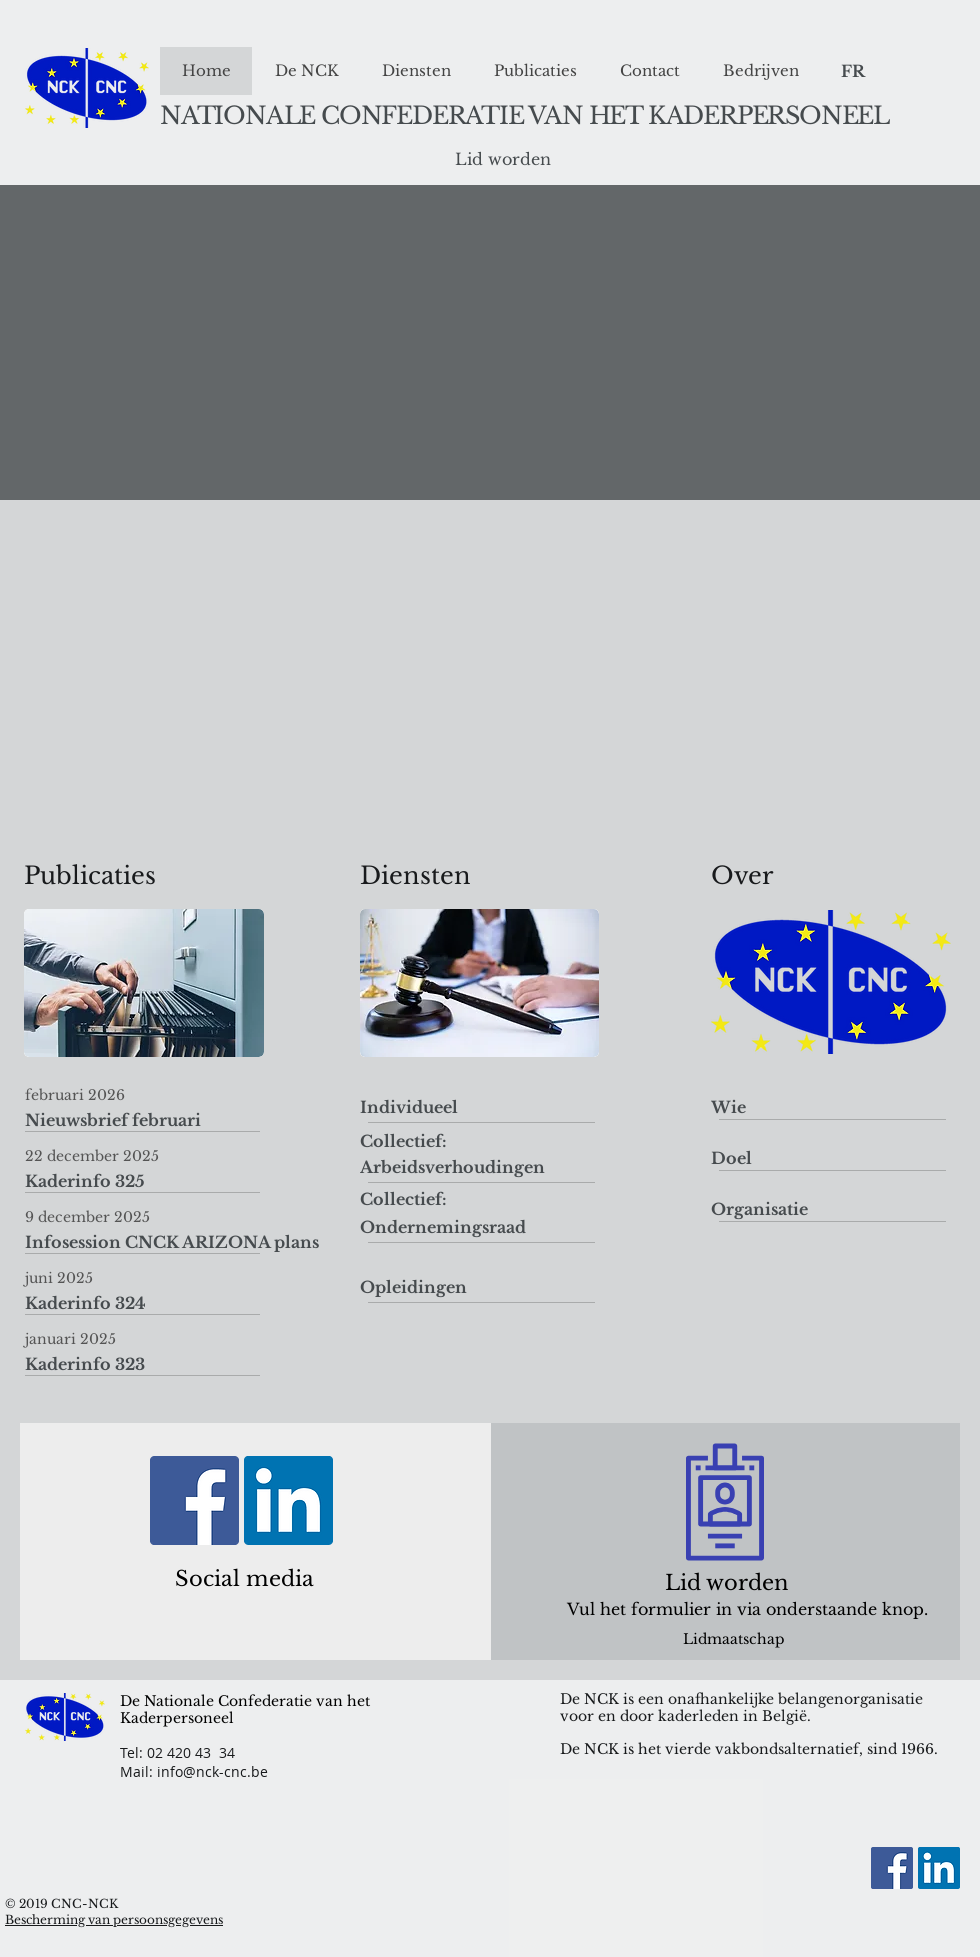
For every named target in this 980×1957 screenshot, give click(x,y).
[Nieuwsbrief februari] (167, 1121)
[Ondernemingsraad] (443, 1227)
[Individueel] (413, 1107)
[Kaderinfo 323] (167, 1365)
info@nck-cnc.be (212, 1771)
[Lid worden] (503, 160)
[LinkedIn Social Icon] (288, 1500)
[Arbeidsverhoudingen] (452, 1167)
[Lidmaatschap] (734, 1639)
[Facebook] (194, 1500)
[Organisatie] (759, 1209)
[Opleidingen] (413, 1287)
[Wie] (728, 1107)
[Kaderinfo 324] (167, 1304)
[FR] (852, 71)
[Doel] (731, 1158)
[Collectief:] (403, 1141)
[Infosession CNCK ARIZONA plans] (172, 1243)
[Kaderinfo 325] (167, 1182)
